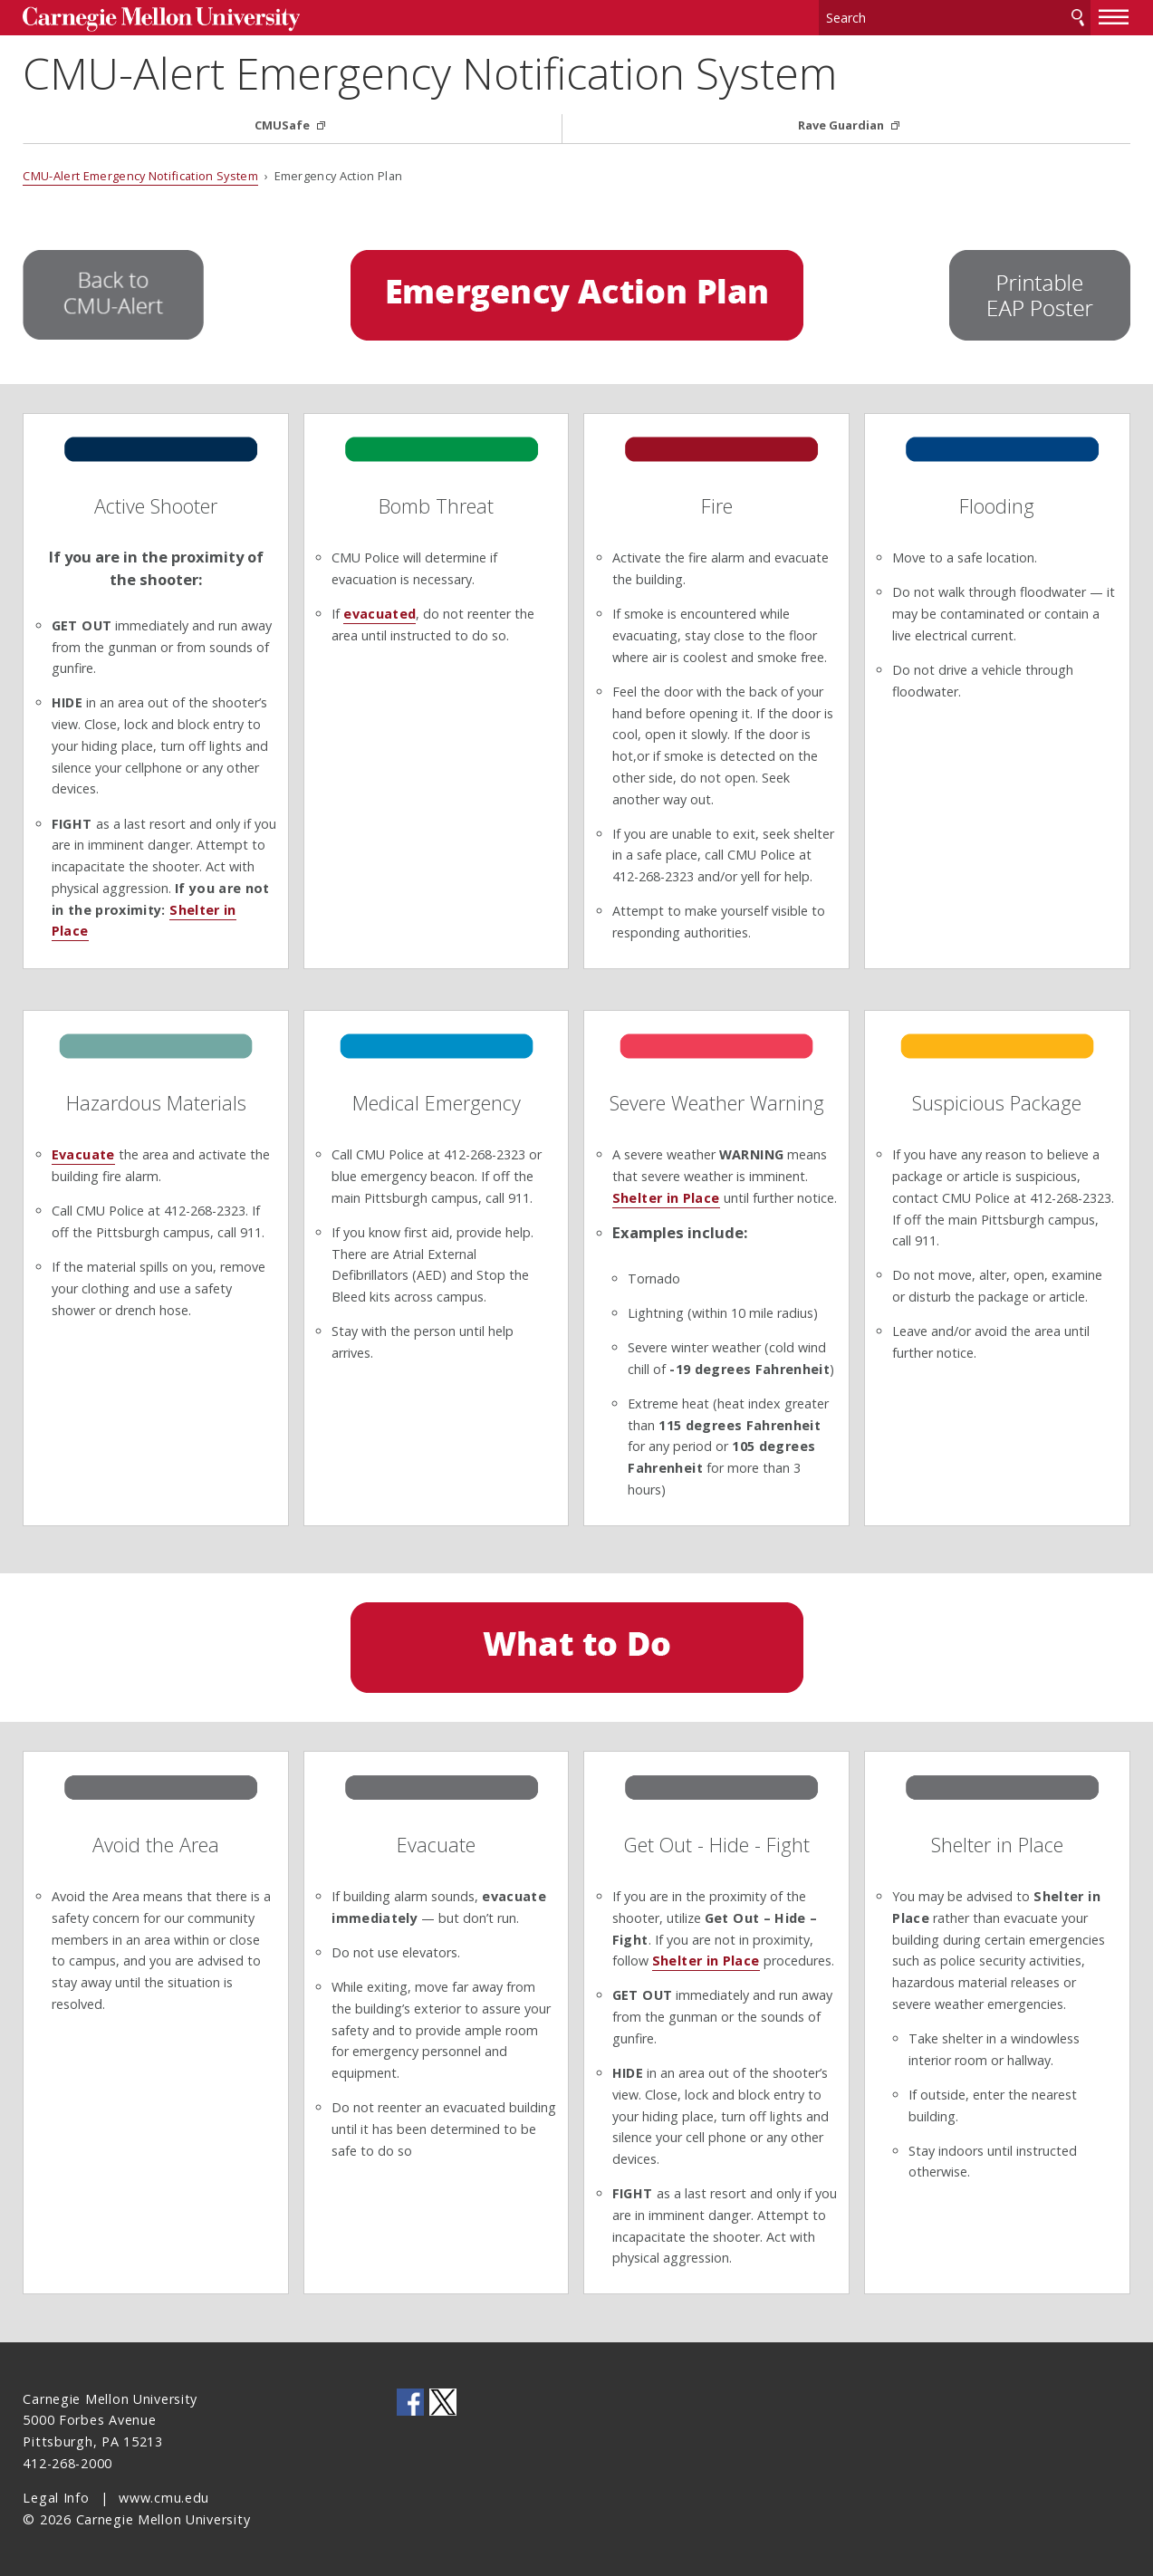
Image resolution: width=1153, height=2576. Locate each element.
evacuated (379, 613)
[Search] (955, 17)
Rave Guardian (842, 125)
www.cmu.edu (164, 2497)
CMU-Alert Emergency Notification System (430, 73)
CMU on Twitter (442, 2402)
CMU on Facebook (410, 2402)
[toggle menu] (1114, 16)
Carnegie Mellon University (161, 19)
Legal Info (56, 2497)
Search (1078, 17)
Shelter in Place (666, 1197)
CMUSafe (283, 125)
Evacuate (83, 1154)
